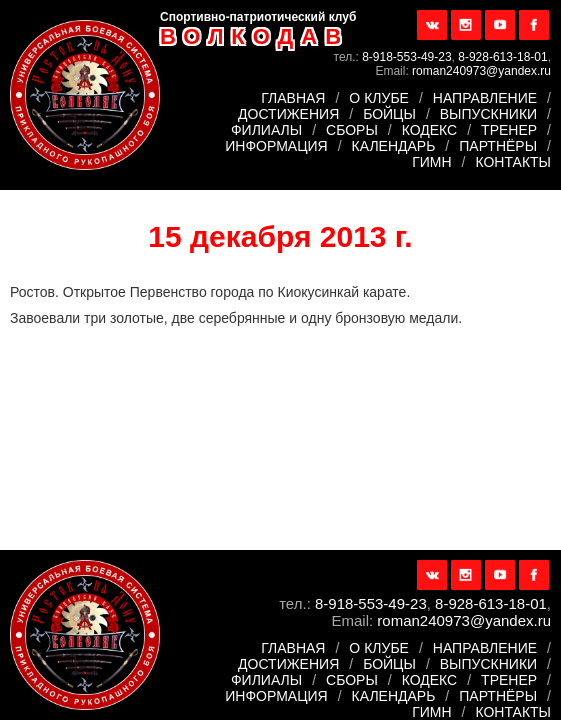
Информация (276, 146)
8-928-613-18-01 (502, 57)
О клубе (379, 98)
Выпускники (488, 114)
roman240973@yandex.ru (481, 71)
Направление (485, 98)
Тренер (509, 130)
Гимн (431, 162)
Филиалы (266, 130)
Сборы (352, 130)
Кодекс (430, 130)
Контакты (513, 162)
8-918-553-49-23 (406, 57)
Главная (293, 98)
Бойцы (389, 114)
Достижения (288, 114)
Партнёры (498, 146)
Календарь (394, 146)
